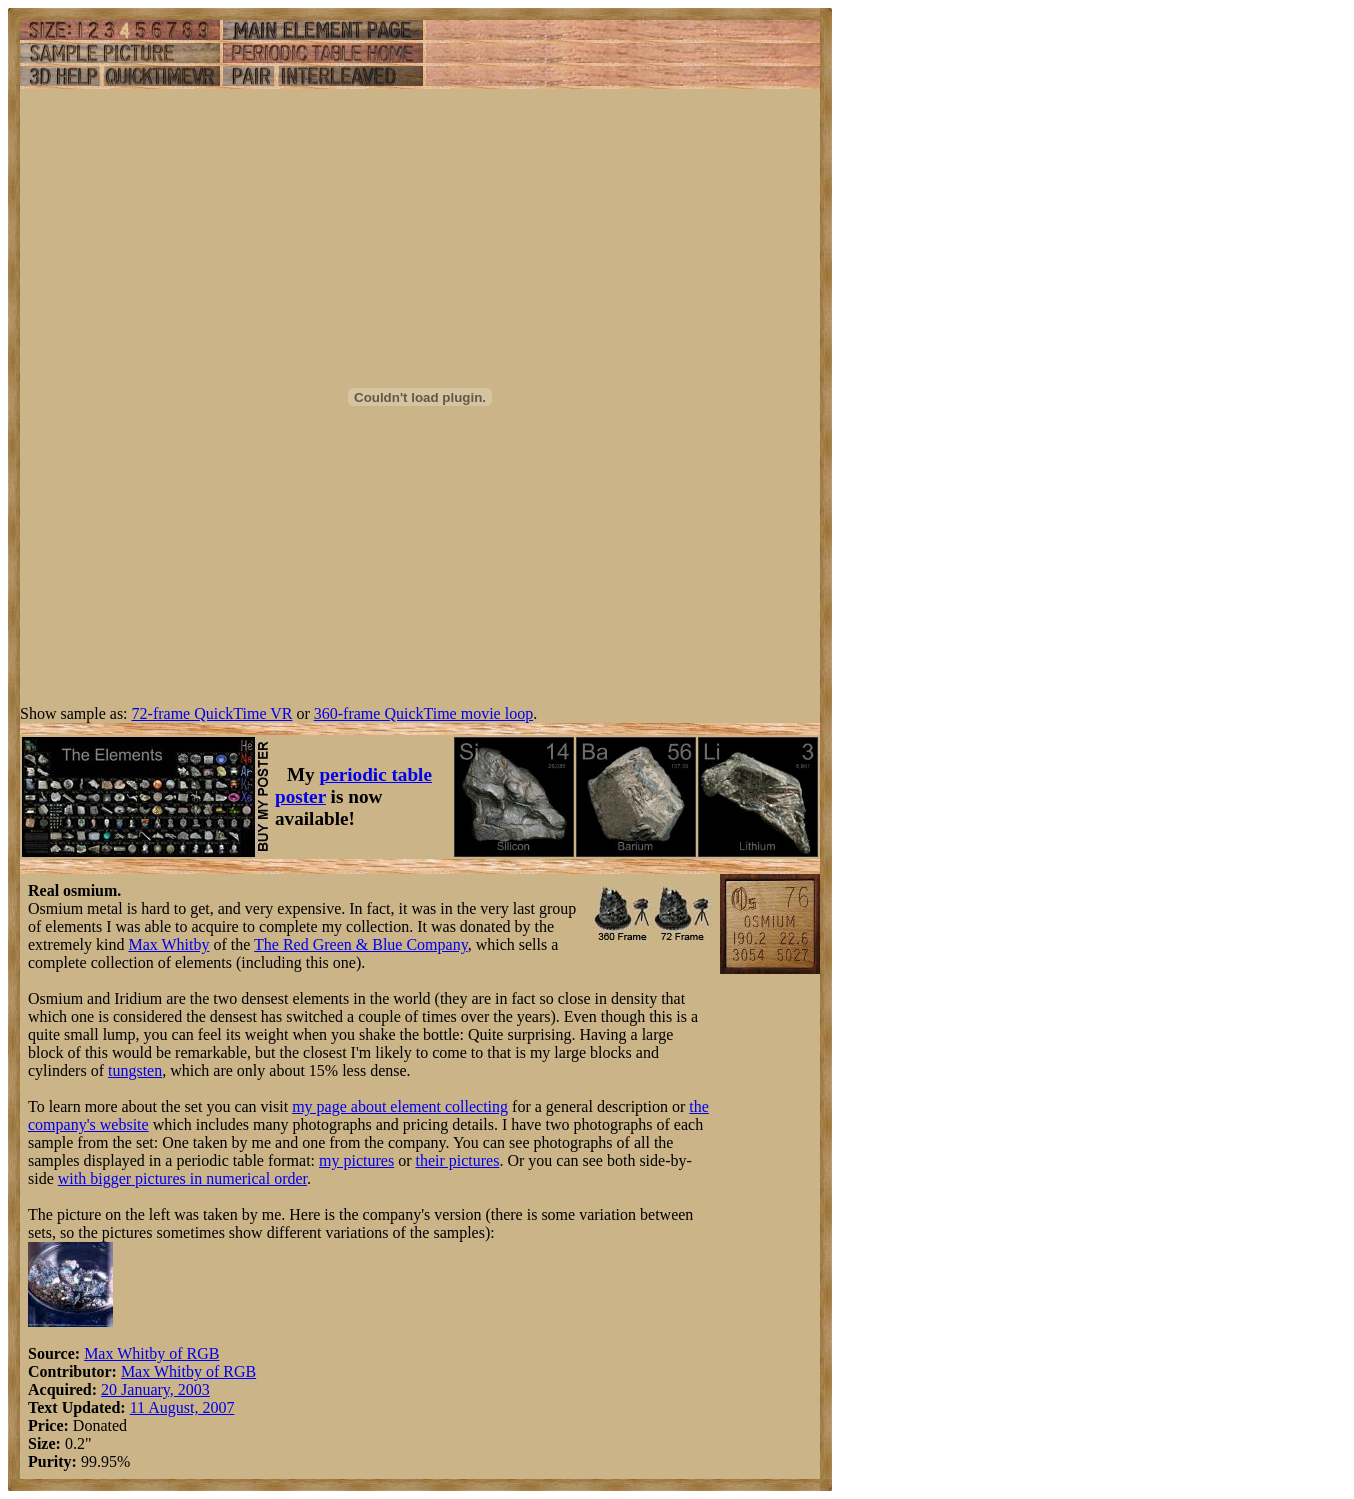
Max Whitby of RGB (151, 1353)
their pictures (457, 1160)
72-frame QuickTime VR (212, 713)
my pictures (356, 1160)
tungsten (135, 1070)
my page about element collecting (400, 1106)
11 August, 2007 (182, 1407)
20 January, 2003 (155, 1389)
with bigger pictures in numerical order (182, 1178)
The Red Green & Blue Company (361, 944)
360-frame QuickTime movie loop (423, 713)
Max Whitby (168, 944)
